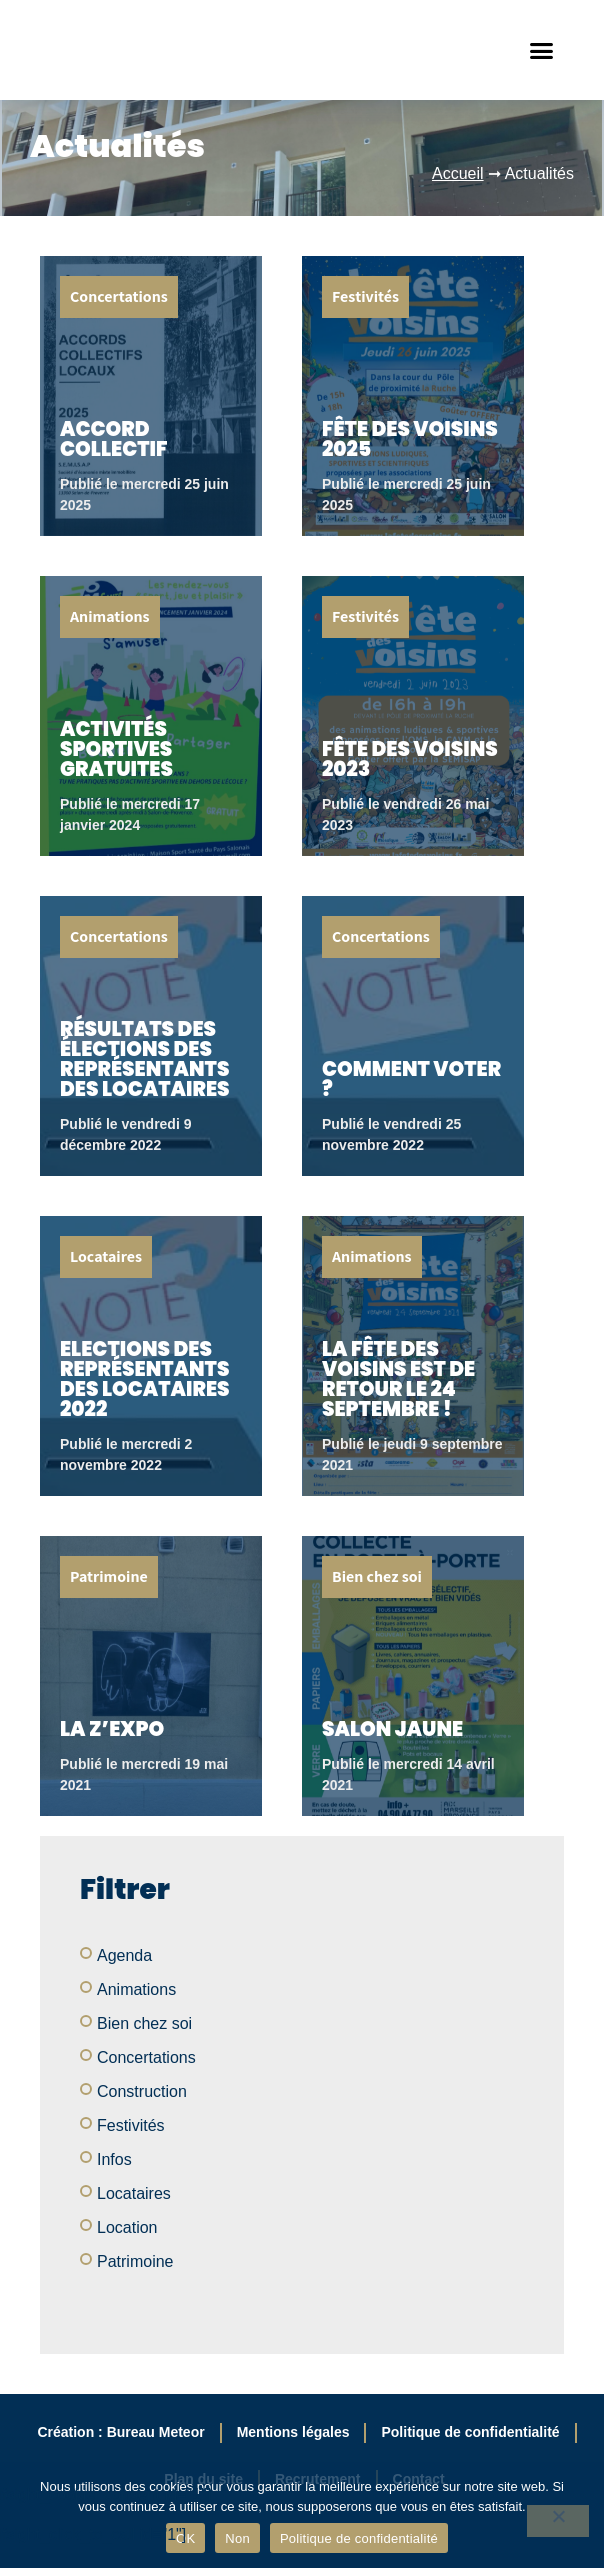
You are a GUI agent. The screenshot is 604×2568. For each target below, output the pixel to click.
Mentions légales (293, 2433)
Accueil (458, 174)
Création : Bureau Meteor (120, 2433)
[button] (542, 51)
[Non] (558, 2521)
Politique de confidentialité (470, 2433)
